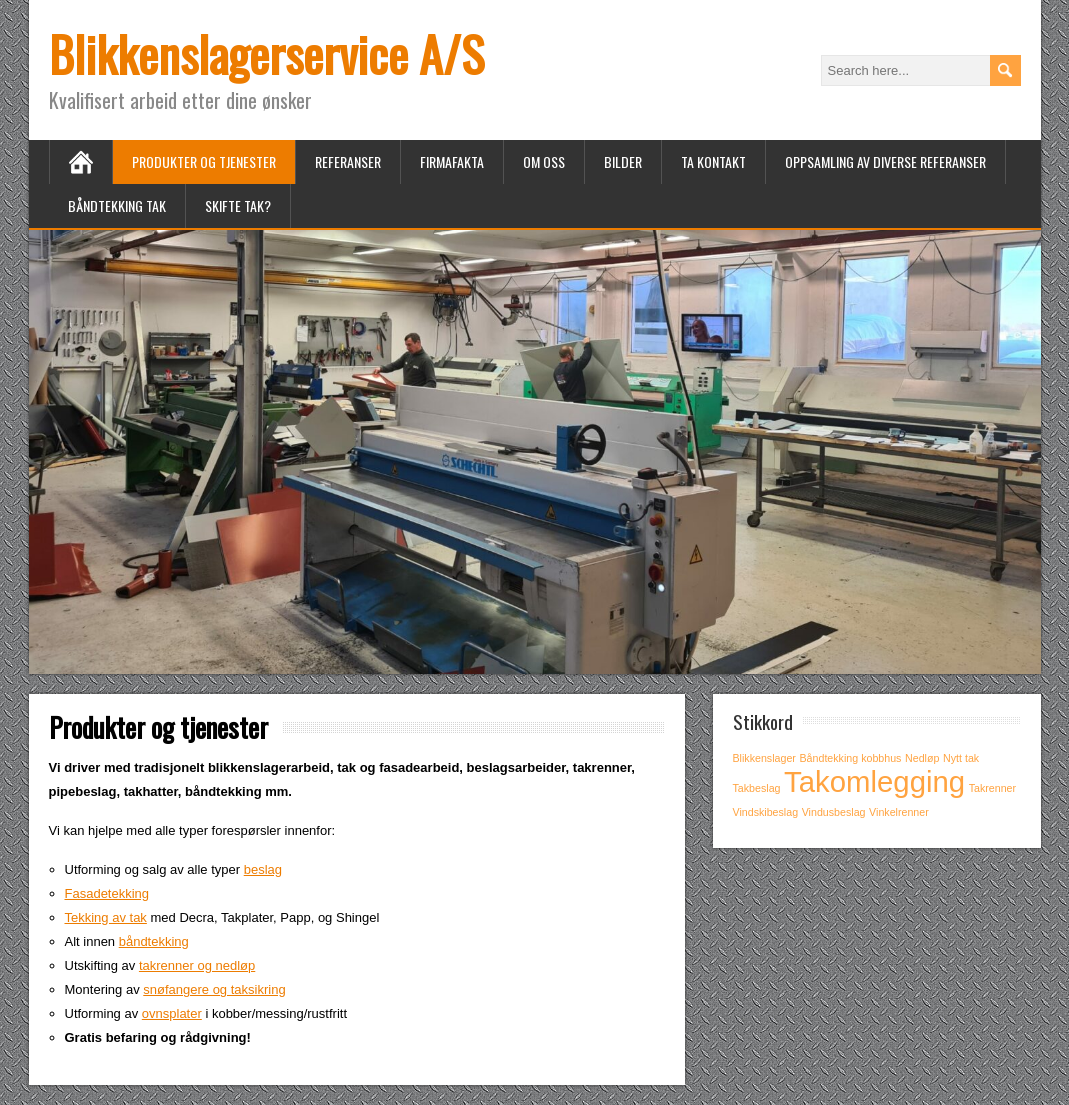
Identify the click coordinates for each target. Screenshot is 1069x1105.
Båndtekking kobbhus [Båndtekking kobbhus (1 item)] (851, 758)
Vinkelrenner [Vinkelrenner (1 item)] (899, 812)
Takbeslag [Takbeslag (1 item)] (757, 788)
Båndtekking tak (117, 205)
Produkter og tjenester (204, 161)
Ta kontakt (713, 161)
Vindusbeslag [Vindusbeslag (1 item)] (834, 812)
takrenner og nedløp (197, 965)
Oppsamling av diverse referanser (885, 161)
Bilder (623, 161)
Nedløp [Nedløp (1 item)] (922, 758)
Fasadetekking (107, 893)
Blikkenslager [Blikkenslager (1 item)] (764, 758)
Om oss (544, 161)
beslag (263, 869)
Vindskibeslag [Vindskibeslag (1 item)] (766, 812)
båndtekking (154, 941)
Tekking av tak (106, 917)
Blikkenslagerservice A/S (266, 53)
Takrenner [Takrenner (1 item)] (992, 788)
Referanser (348, 161)
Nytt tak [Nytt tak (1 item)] (961, 758)
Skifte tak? (238, 205)
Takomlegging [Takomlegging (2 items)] (874, 781)
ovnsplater (172, 1013)
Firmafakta (452, 161)
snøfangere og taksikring (214, 989)
